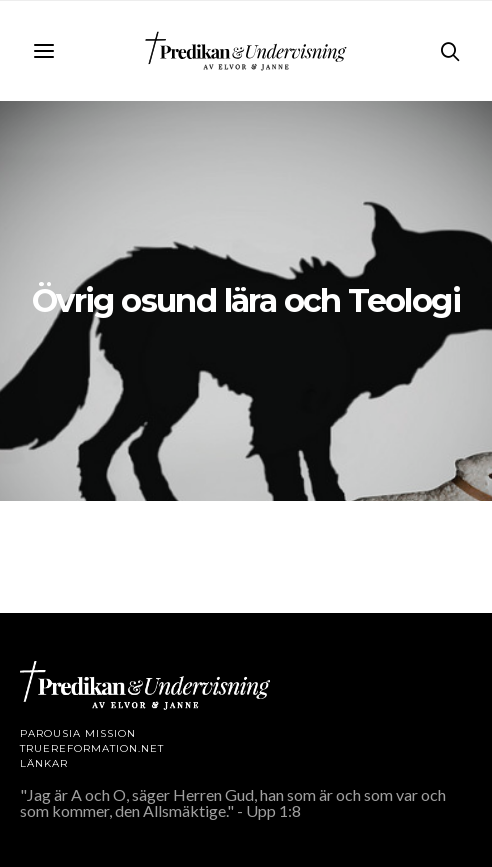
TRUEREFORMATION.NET (92, 748)
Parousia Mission (78, 733)
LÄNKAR (44, 763)
